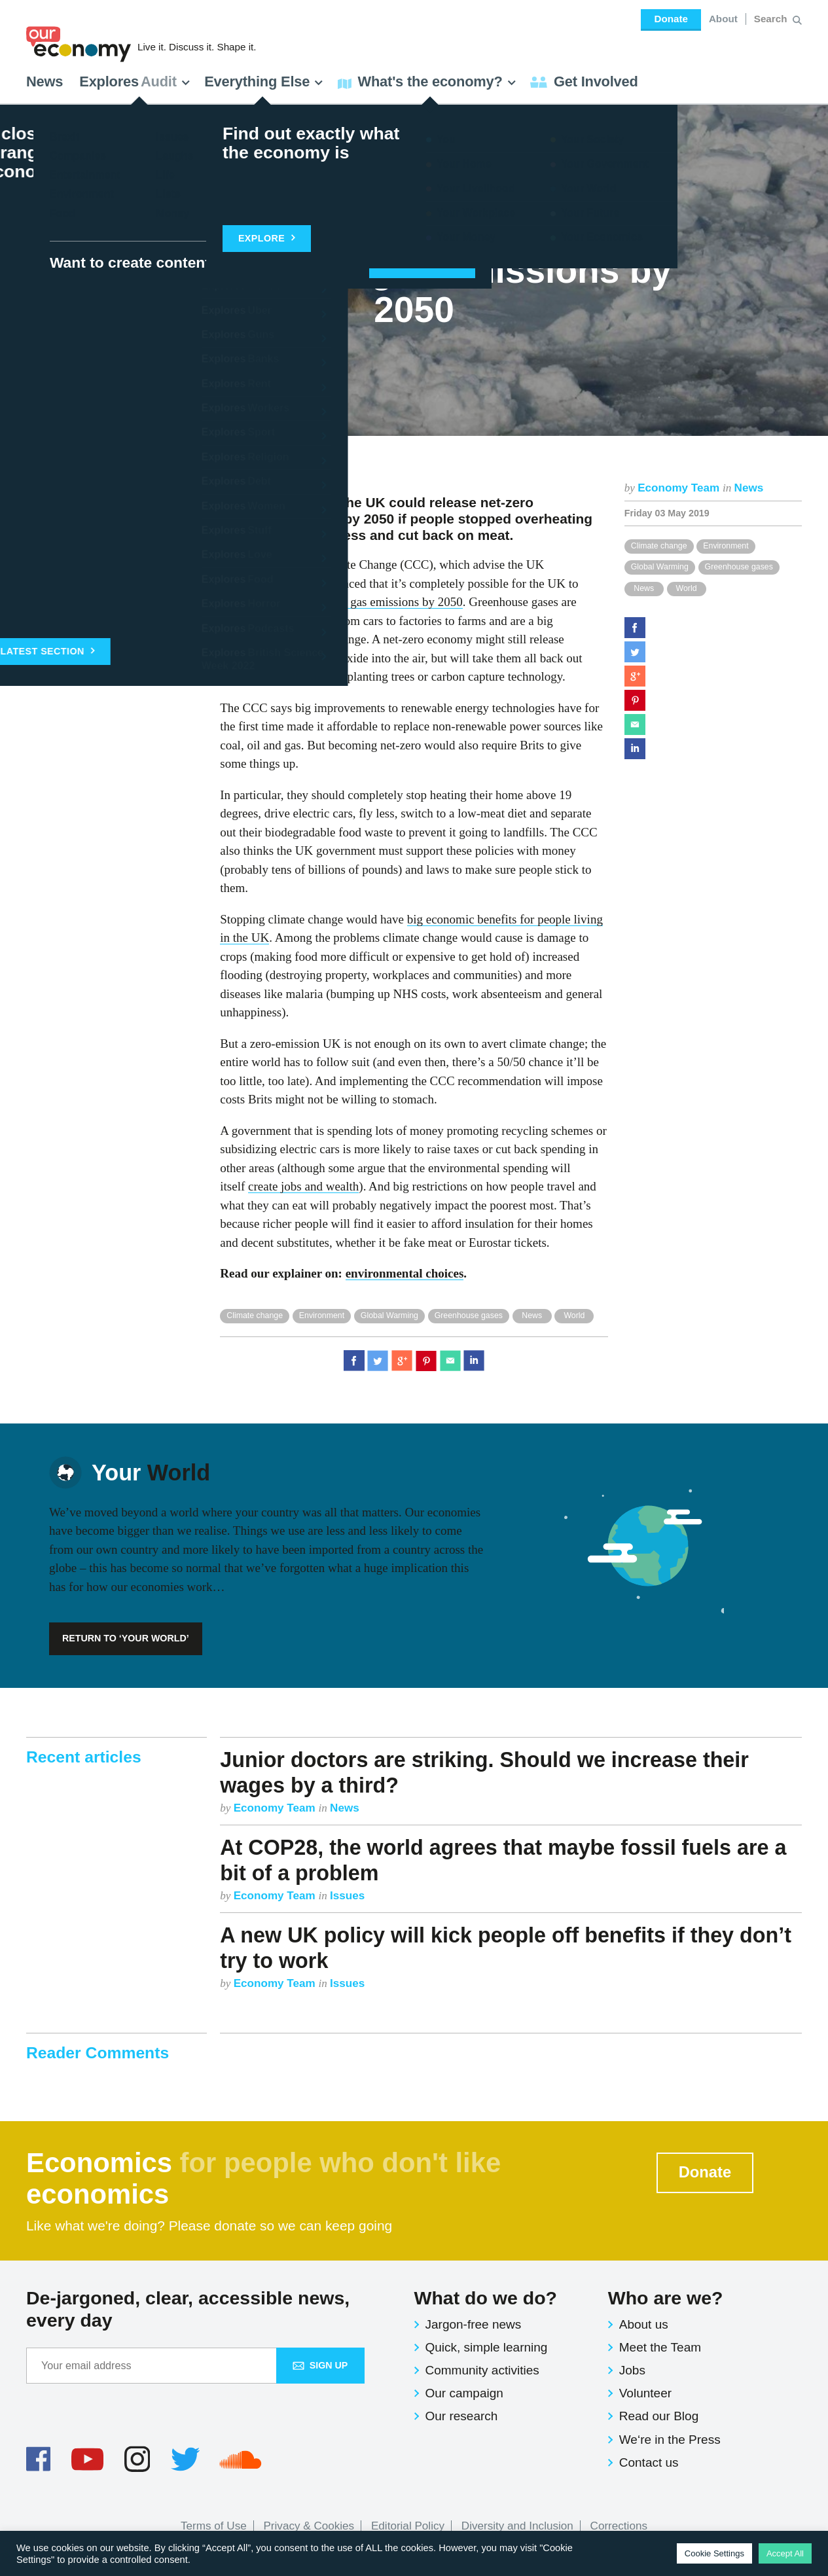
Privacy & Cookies (308, 2526)
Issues (347, 1895)
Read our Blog (658, 2416)
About (723, 18)
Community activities (482, 2370)
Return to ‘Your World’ (125, 1638)
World (685, 588)
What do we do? (485, 2297)
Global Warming (660, 566)
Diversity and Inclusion (517, 2526)
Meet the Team (660, 2347)
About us (643, 2324)
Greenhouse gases (739, 566)
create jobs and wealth (303, 1186)
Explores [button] (134, 81)
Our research (461, 2416)
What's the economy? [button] (427, 81)
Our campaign (464, 2393)
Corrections (618, 2526)
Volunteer (645, 2393)
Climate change (659, 545)
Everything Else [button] (263, 81)
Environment (725, 545)
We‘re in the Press (670, 2439)
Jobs (632, 2370)
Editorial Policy (407, 2526)
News (44, 81)
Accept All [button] (785, 2553)
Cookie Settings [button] (714, 2553)
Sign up (320, 2365)
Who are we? (665, 2297)
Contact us (649, 2462)
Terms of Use (214, 2526)
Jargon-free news (473, 2324)
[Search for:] (772, 19)
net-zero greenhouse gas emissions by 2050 (355, 602)
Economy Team (680, 488)
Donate (670, 18)
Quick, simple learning (486, 2347)
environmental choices (405, 1273)
